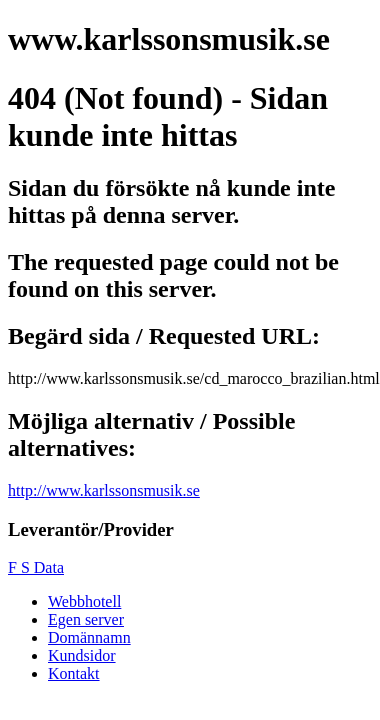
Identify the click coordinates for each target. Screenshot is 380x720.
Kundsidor (82, 655)
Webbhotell (84, 601)
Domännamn (89, 637)
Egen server (86, 619)
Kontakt (74, 673)
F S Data (36, 567)
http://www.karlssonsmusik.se (104, 490)
